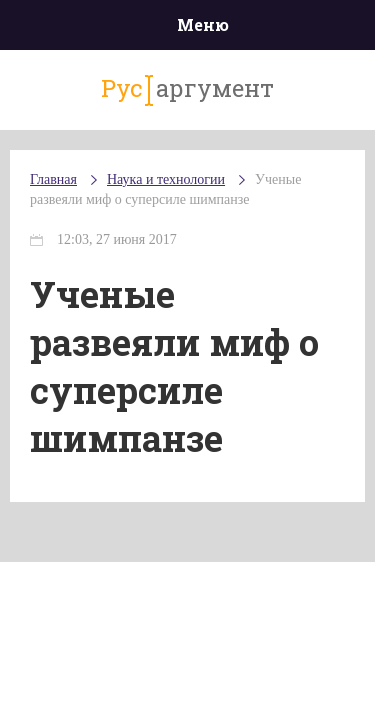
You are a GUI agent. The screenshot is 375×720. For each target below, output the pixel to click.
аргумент (187, 89)
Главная (53, 179)
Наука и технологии (166, 179)
